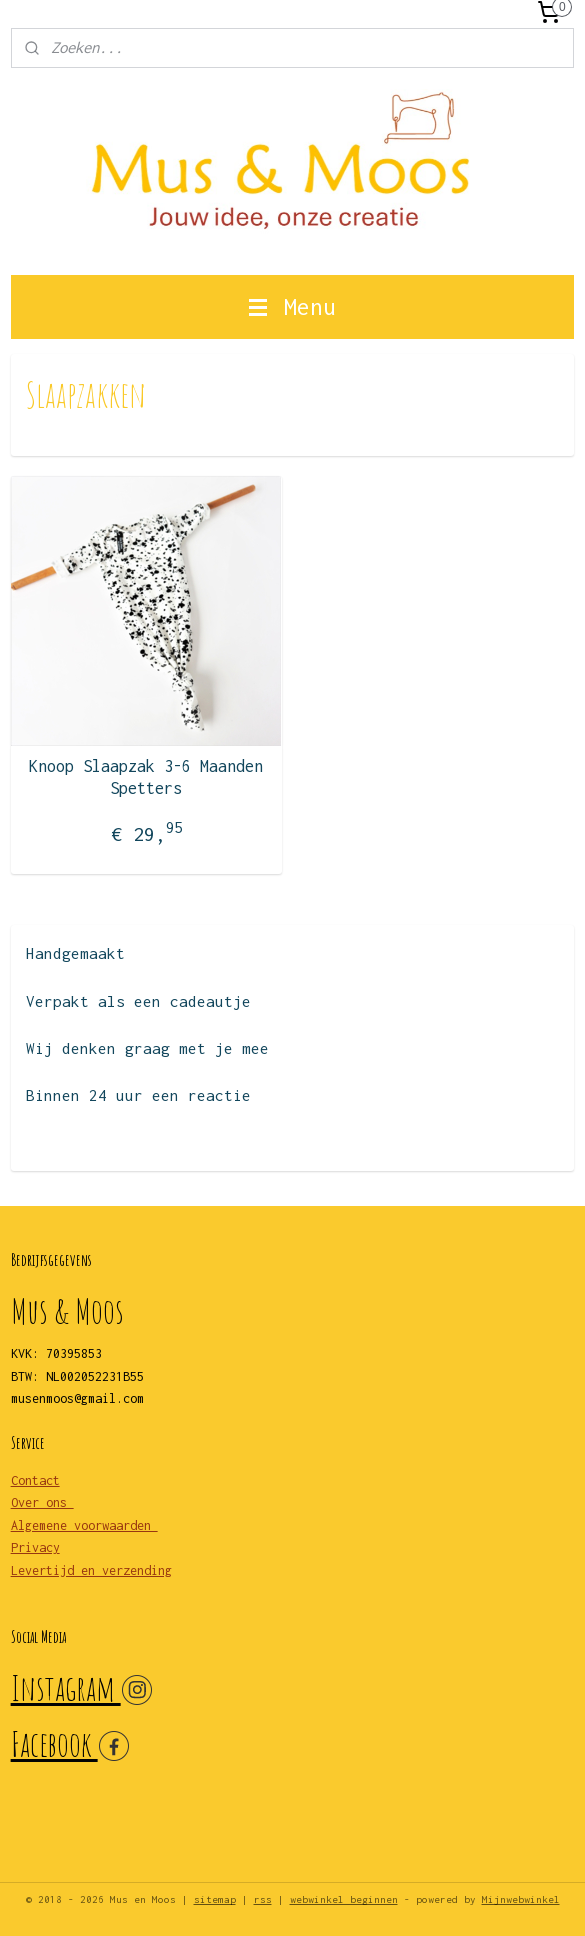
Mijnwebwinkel (521, 1899)
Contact (35, 1480)
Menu (292, 306)
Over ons (42, 1502)
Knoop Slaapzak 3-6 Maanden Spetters (146, 777)
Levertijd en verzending (91, 1570)
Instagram (66, 1687)
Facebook (54, 1743)
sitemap (215, 1899)
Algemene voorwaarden (84, 1525)
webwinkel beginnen (344, 1899)
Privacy (35, 1547)
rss (263, 1899)
